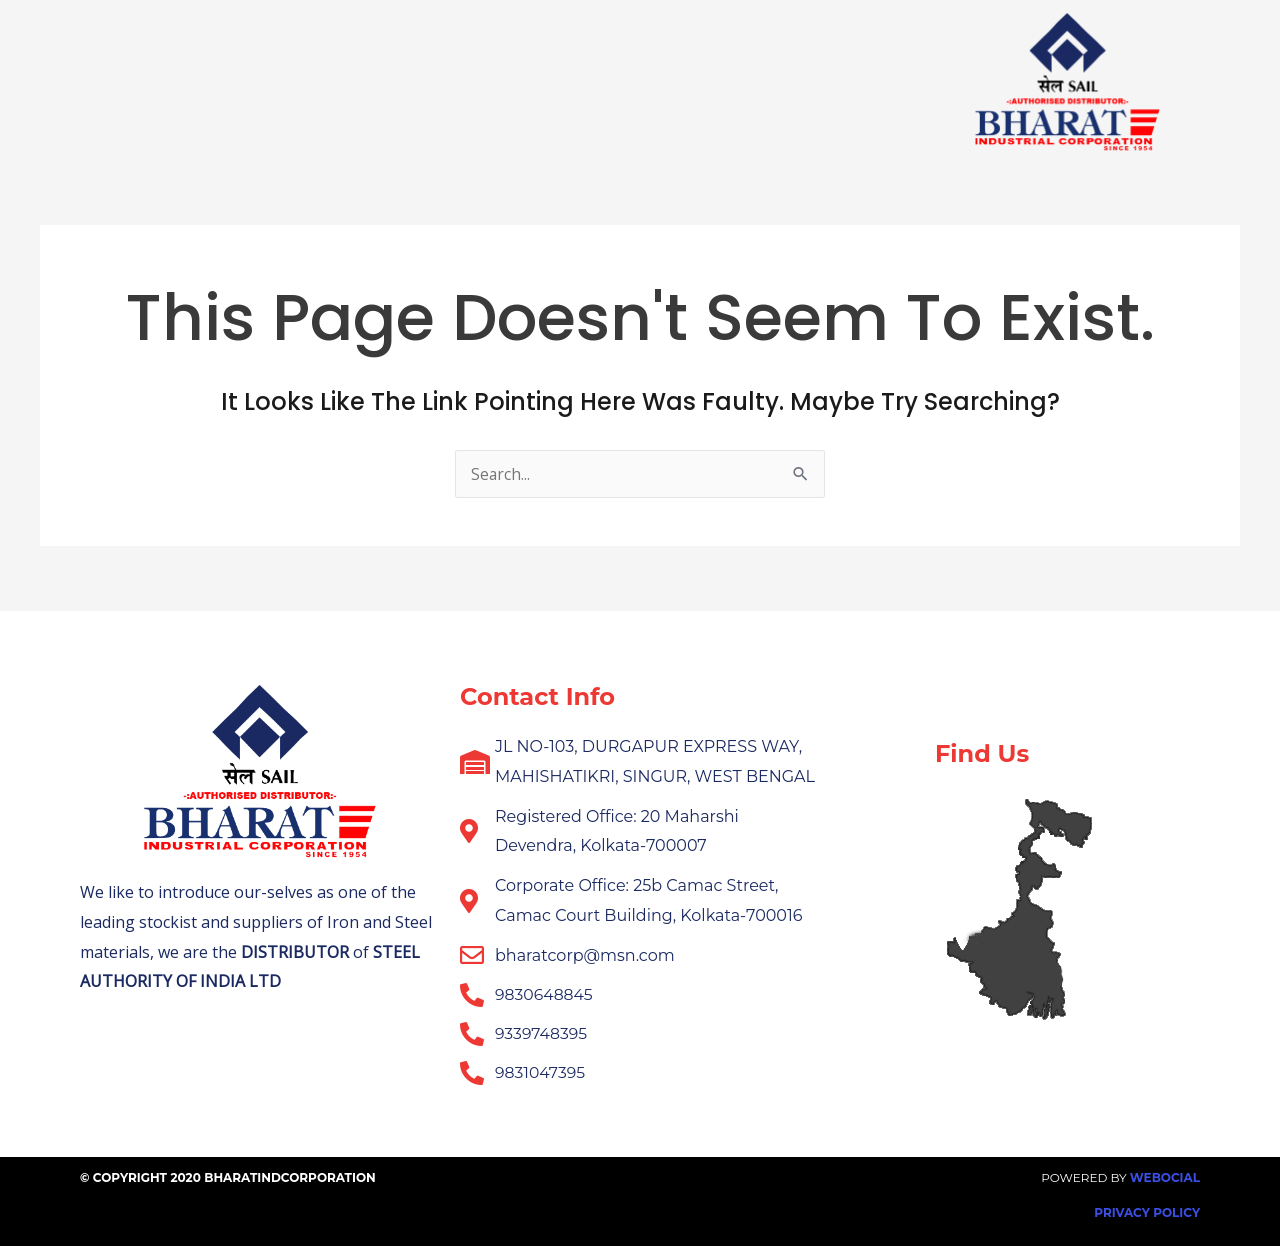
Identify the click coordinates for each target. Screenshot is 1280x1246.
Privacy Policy (1147, 1212)
